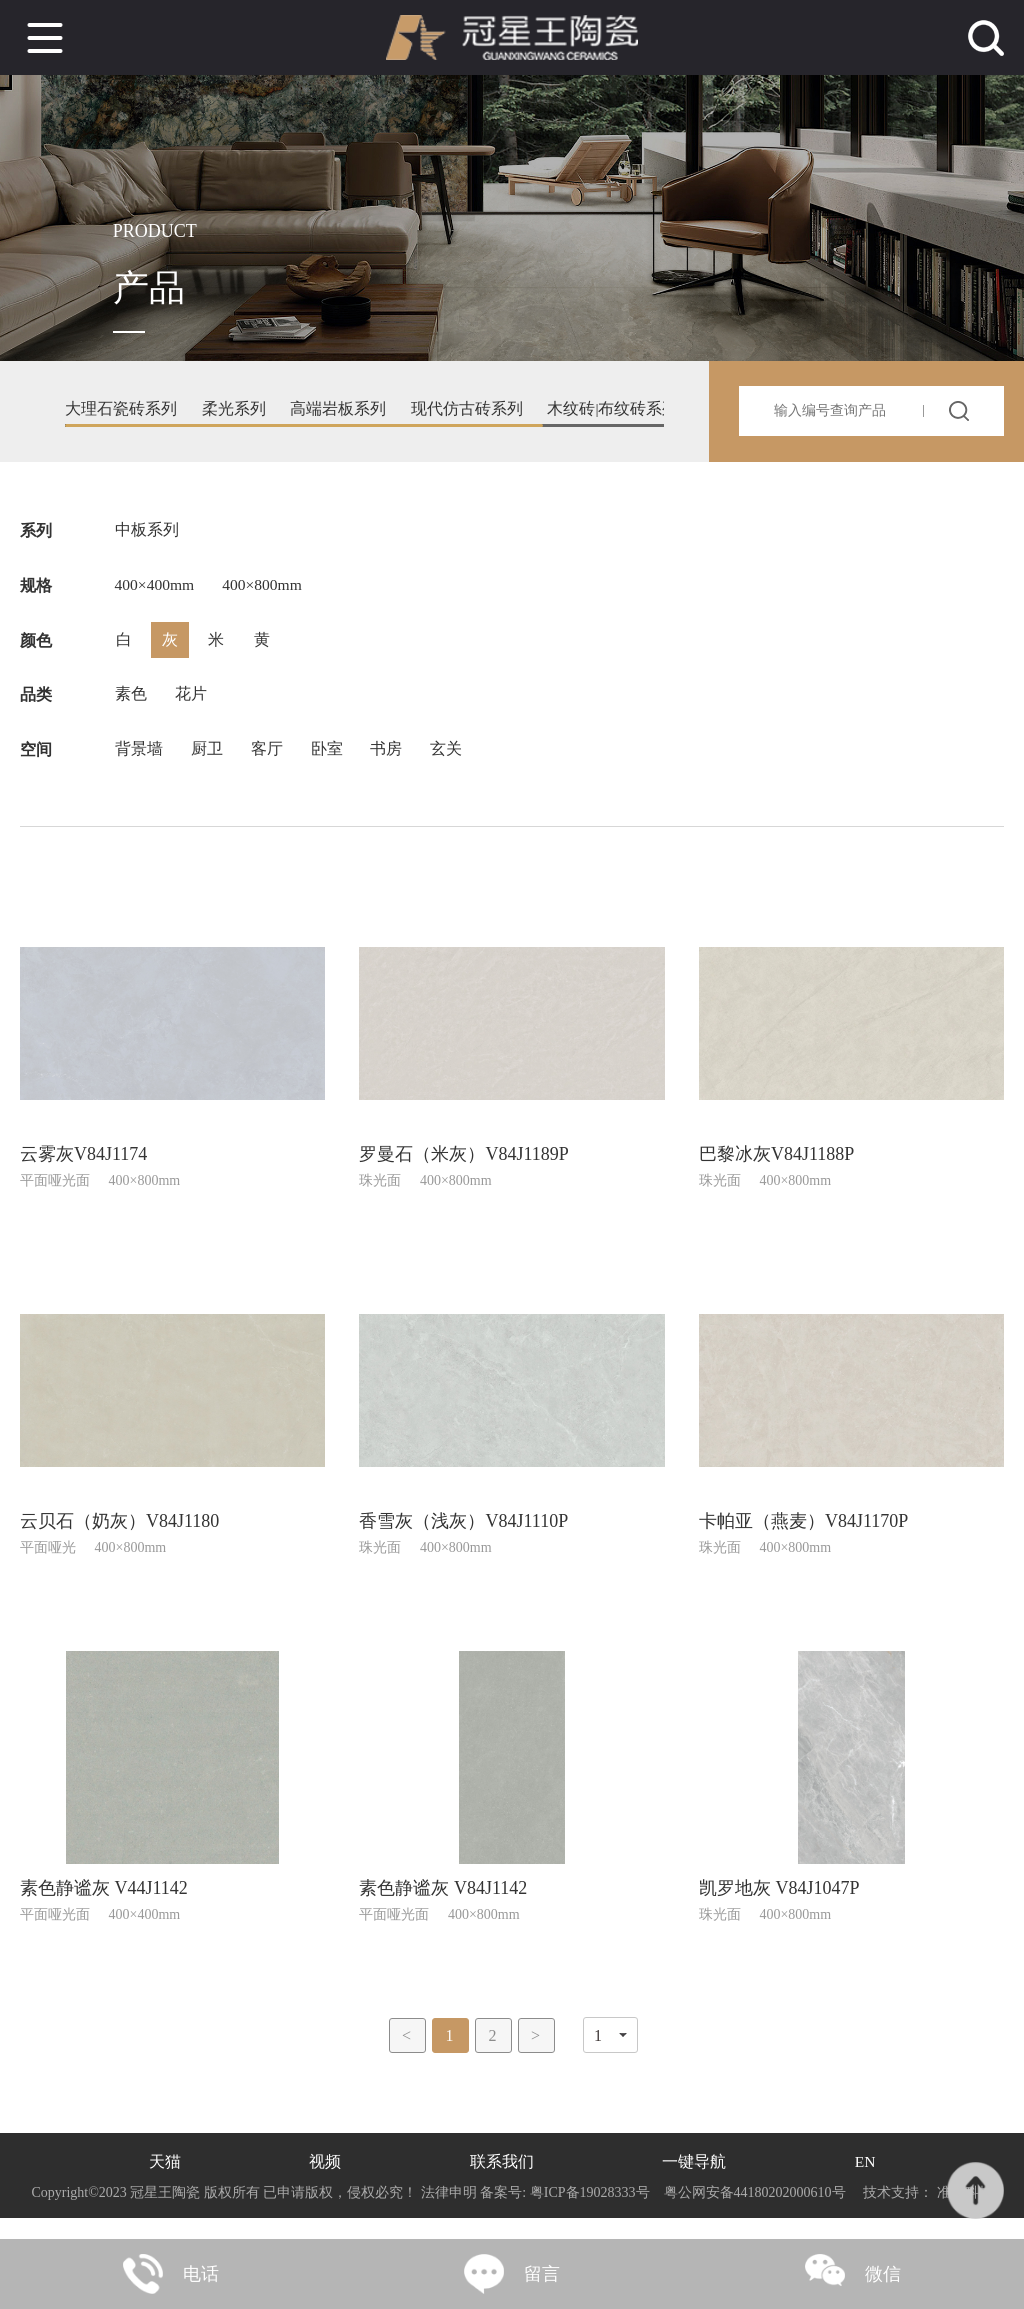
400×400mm (156, 592)
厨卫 (209, 766)
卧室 (333, 766)
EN (864, 2183)
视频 (325, 2183)
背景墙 (139, 766)
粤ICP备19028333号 (589, 2213)
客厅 (271, 766)
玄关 (457, 766)
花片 (193, 708)
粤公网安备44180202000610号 (754, 2213)
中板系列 (147, 534)
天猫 (164, 2183)
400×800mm (268, 592)
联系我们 (501, 2183)
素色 (131, 708)
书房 (395, 766)
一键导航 (694, 2183)
